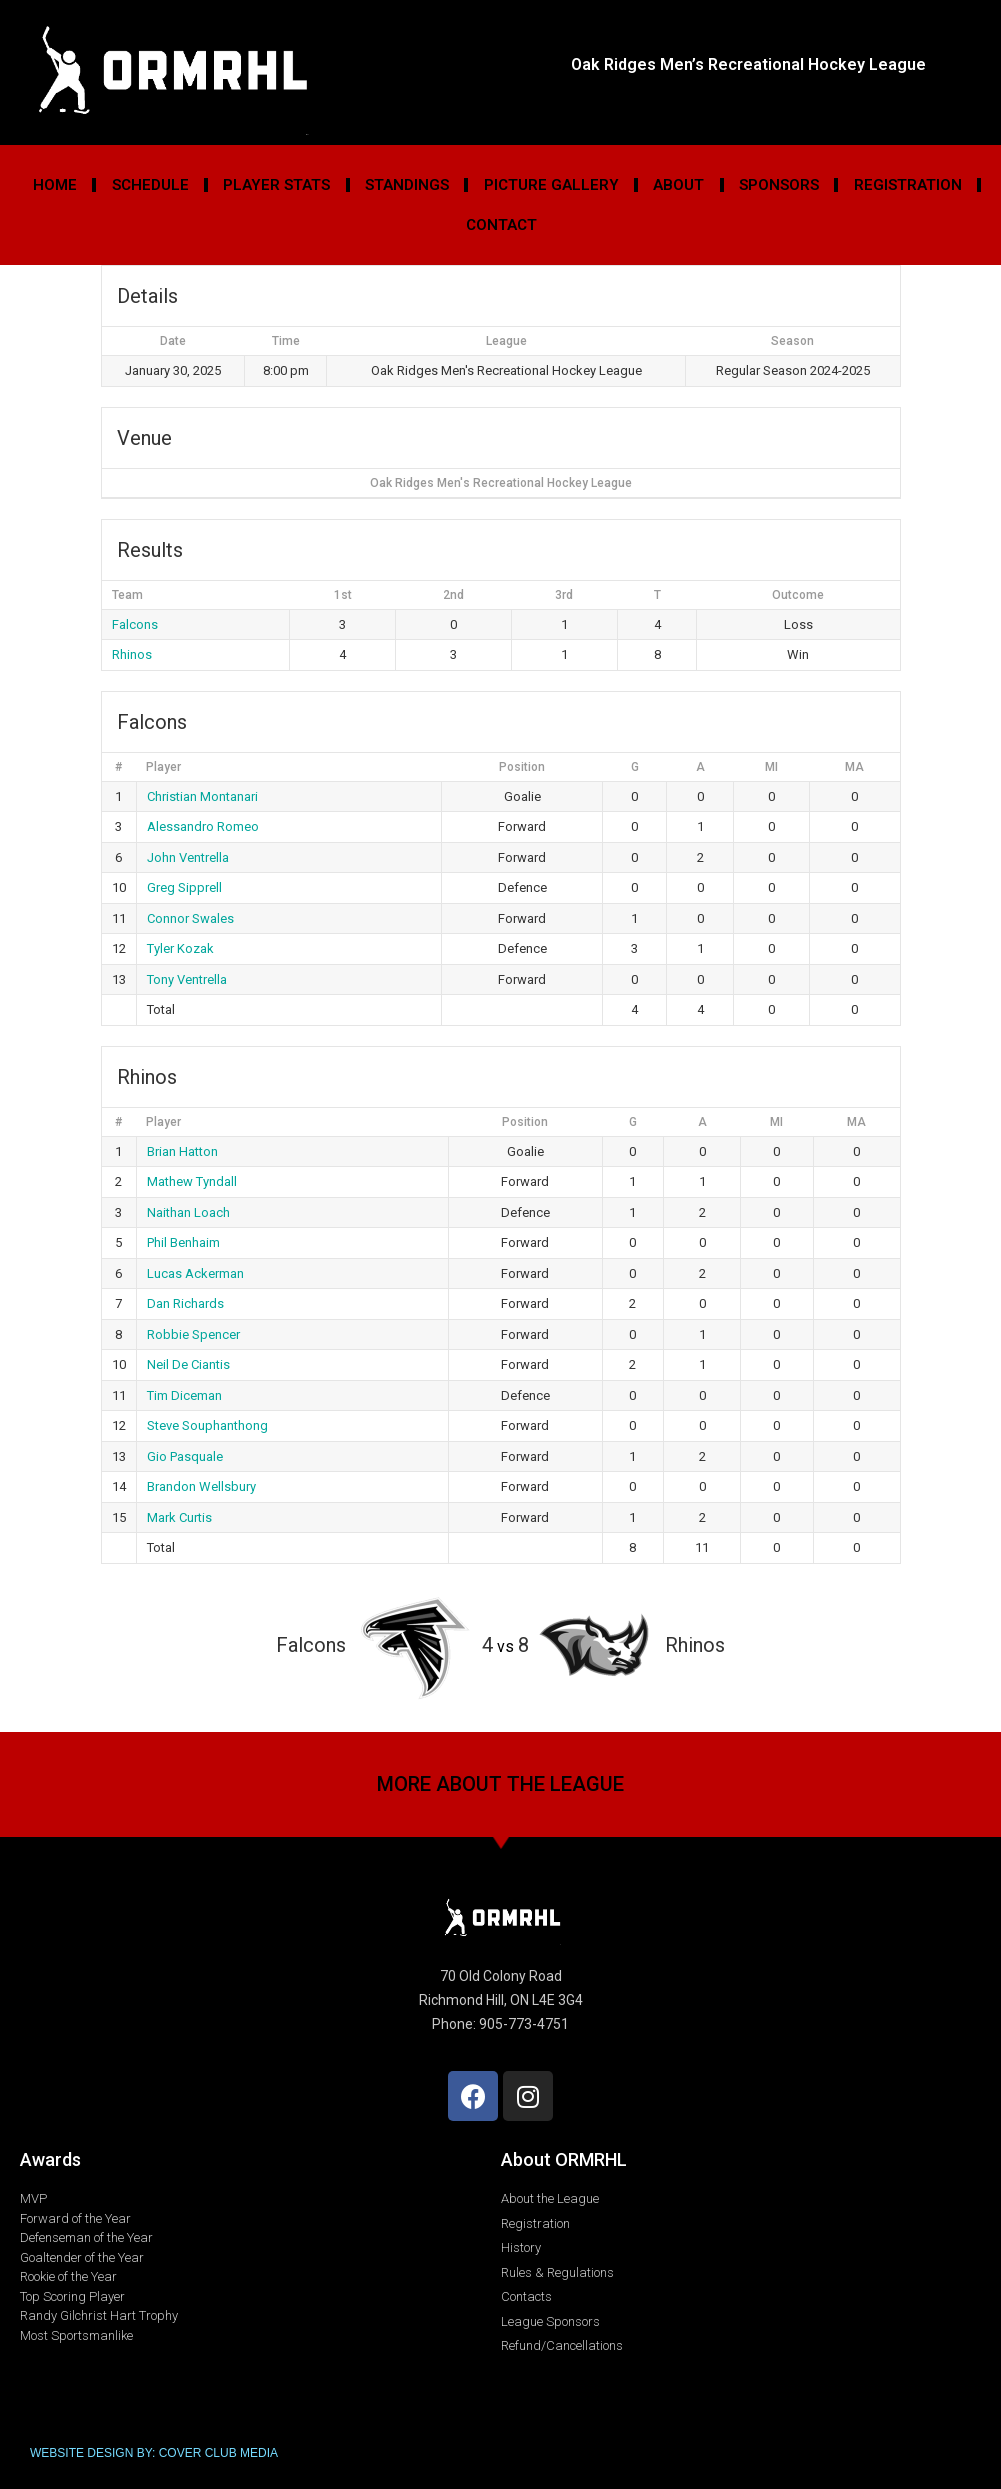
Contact (501, 225)
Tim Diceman (184, 1395)
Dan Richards (185, 1303)
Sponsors (779, 185)
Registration (908, 185)
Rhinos (132, 654)
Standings (407, 185)
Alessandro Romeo (203, 826)
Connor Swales (190, 918)
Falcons (135, 624)
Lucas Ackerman (195, 1273)
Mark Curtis (179, 1517)
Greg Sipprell (184, 887)
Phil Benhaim (183, 1242)
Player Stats (276, 185)
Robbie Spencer (193, 1334)
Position (522, 767)
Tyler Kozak (180, 948)
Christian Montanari (202, 796)
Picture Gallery (551, 185)
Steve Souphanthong (207, 1425)
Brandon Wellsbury (201, 1486)
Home (55, 185)
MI (771, 767)
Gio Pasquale (185, 1456)
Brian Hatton (182, 1151)
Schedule (150, 185)
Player (163, 767)
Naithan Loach (188, 1212)
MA (854, 767)
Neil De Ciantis (188, 1364)
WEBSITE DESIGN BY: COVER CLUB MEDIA (154, 2453)
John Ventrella (188, 857)
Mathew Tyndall (192, 1181)
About (678, 185)
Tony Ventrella (187, 979)
